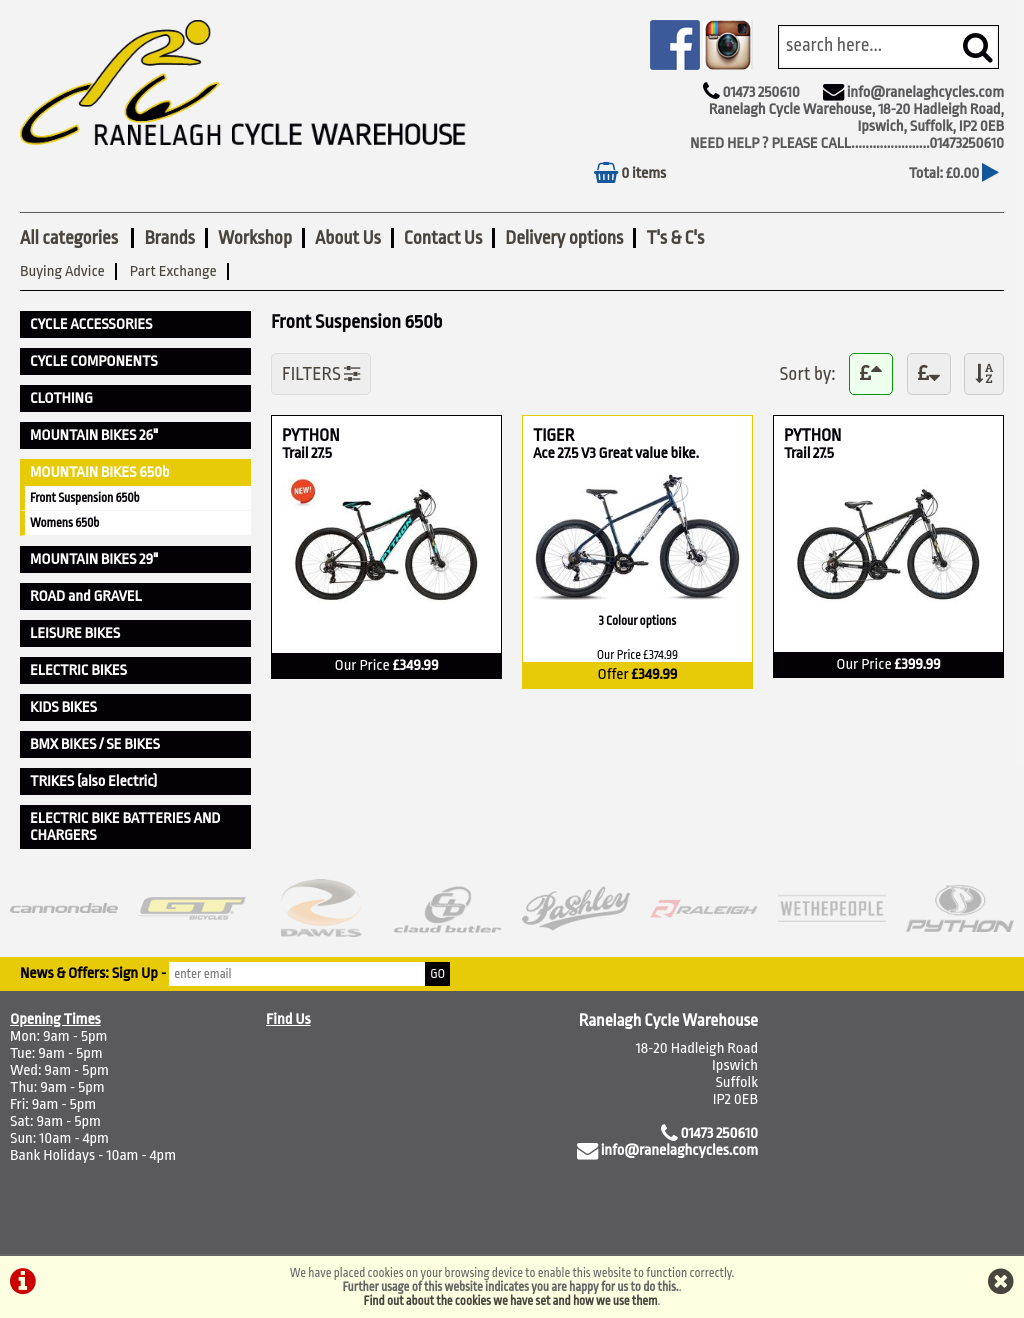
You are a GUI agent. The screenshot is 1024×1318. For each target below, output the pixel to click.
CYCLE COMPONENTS (94, 361)
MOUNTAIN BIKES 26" (94, 435)
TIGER (637, 435)
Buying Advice (62, 271)
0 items (630, 173)
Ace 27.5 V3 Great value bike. (616, 453)
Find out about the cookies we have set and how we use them (511, 1301)
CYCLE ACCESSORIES (91, 324)
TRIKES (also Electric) (93, 781)
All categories (70, 238)
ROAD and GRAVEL (86, 596)
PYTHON (338, 435)
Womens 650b (64, 523)
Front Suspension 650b (85, 498)
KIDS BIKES (63, 707)
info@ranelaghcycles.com (925, 92)
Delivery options (564, 238)
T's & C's (675, 238)
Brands (169, 238)
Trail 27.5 (308, 453)
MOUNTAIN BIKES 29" (94, 559)
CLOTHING (61, 398)
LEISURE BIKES (75, 633)
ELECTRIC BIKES (78, 670)
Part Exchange (173, 271)
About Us (348, 238)
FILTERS (321, 374)
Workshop (255, 238)
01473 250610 (760, 92)
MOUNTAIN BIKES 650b (100, 472)
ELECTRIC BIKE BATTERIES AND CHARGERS (125, 827)
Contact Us (443, 238)
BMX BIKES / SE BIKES (95, 744)
